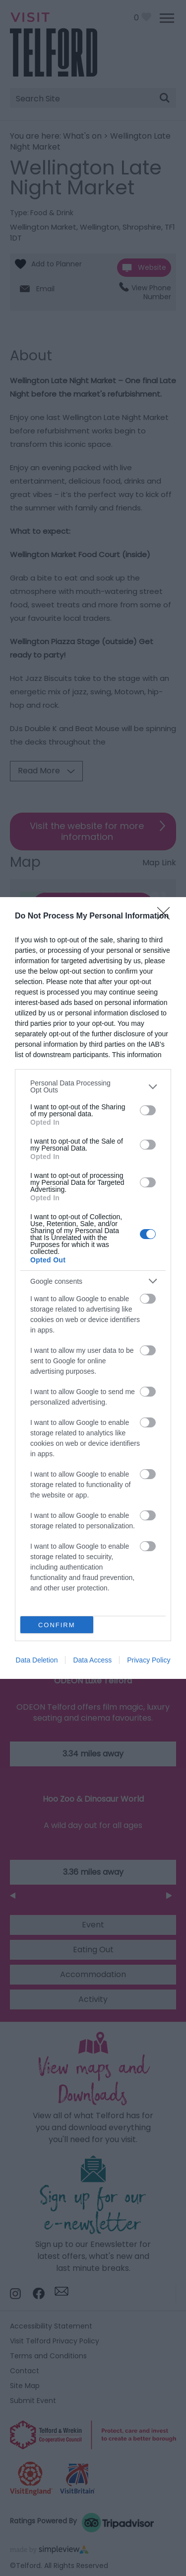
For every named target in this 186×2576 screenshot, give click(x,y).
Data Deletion (37, 1660)
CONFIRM (56, 1625)
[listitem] (93, 1086)
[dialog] (93, 1288)
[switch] (148, 1110)
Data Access (92, 1660)
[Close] (166, 916)
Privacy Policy (148, 1660)
